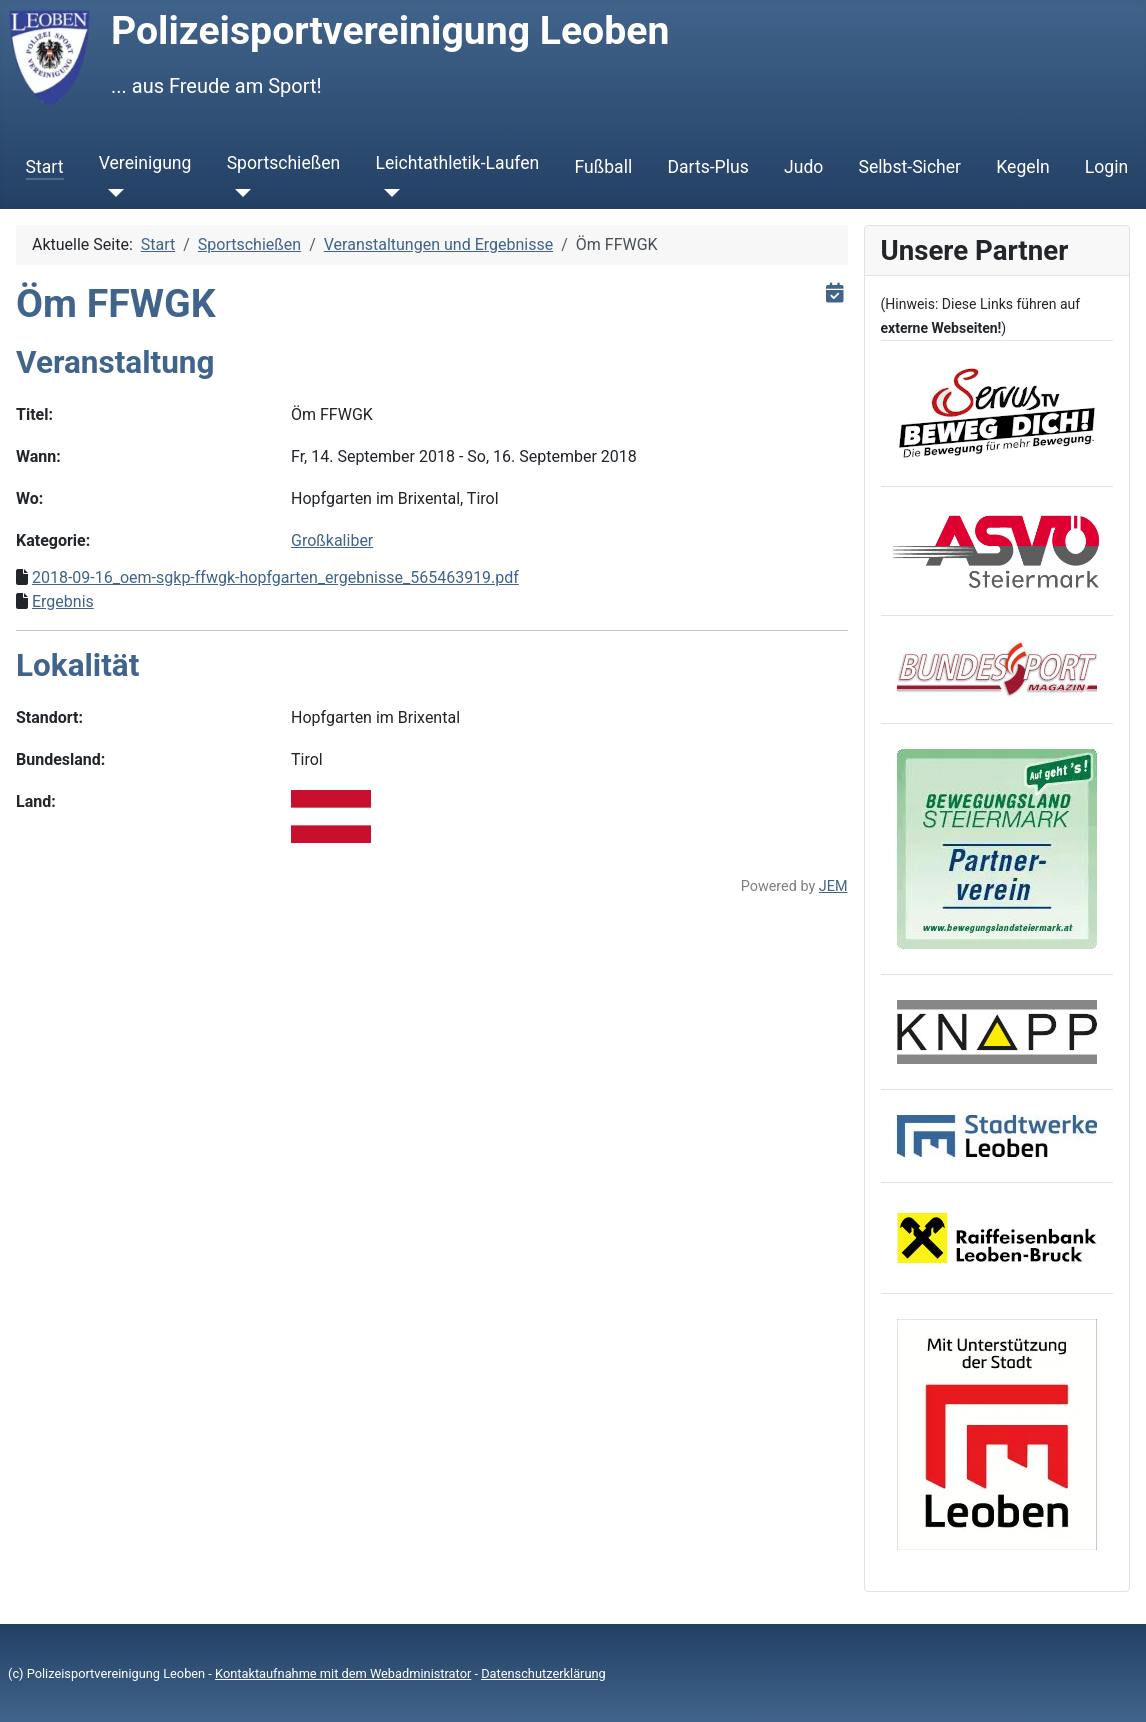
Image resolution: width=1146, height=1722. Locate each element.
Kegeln (1022, 167)
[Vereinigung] (111, 193)
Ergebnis (63, 601)
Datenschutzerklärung (543, 1673)
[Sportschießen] (239, 193)
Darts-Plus (707, 167)
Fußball (604, 167)
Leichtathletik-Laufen (457, 163)
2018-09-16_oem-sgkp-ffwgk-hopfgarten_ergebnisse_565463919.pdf (275, 577)
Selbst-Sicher (910, 167)
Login (1106, 167)
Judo (803, 167)
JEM (833, 886)
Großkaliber (332, 540)
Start (45, 167)
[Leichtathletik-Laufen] (387, 193)
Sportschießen (284, 163)
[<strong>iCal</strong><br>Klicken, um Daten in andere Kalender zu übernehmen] (835, 292)
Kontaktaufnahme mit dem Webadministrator (343, 1673)
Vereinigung (145, 163)
